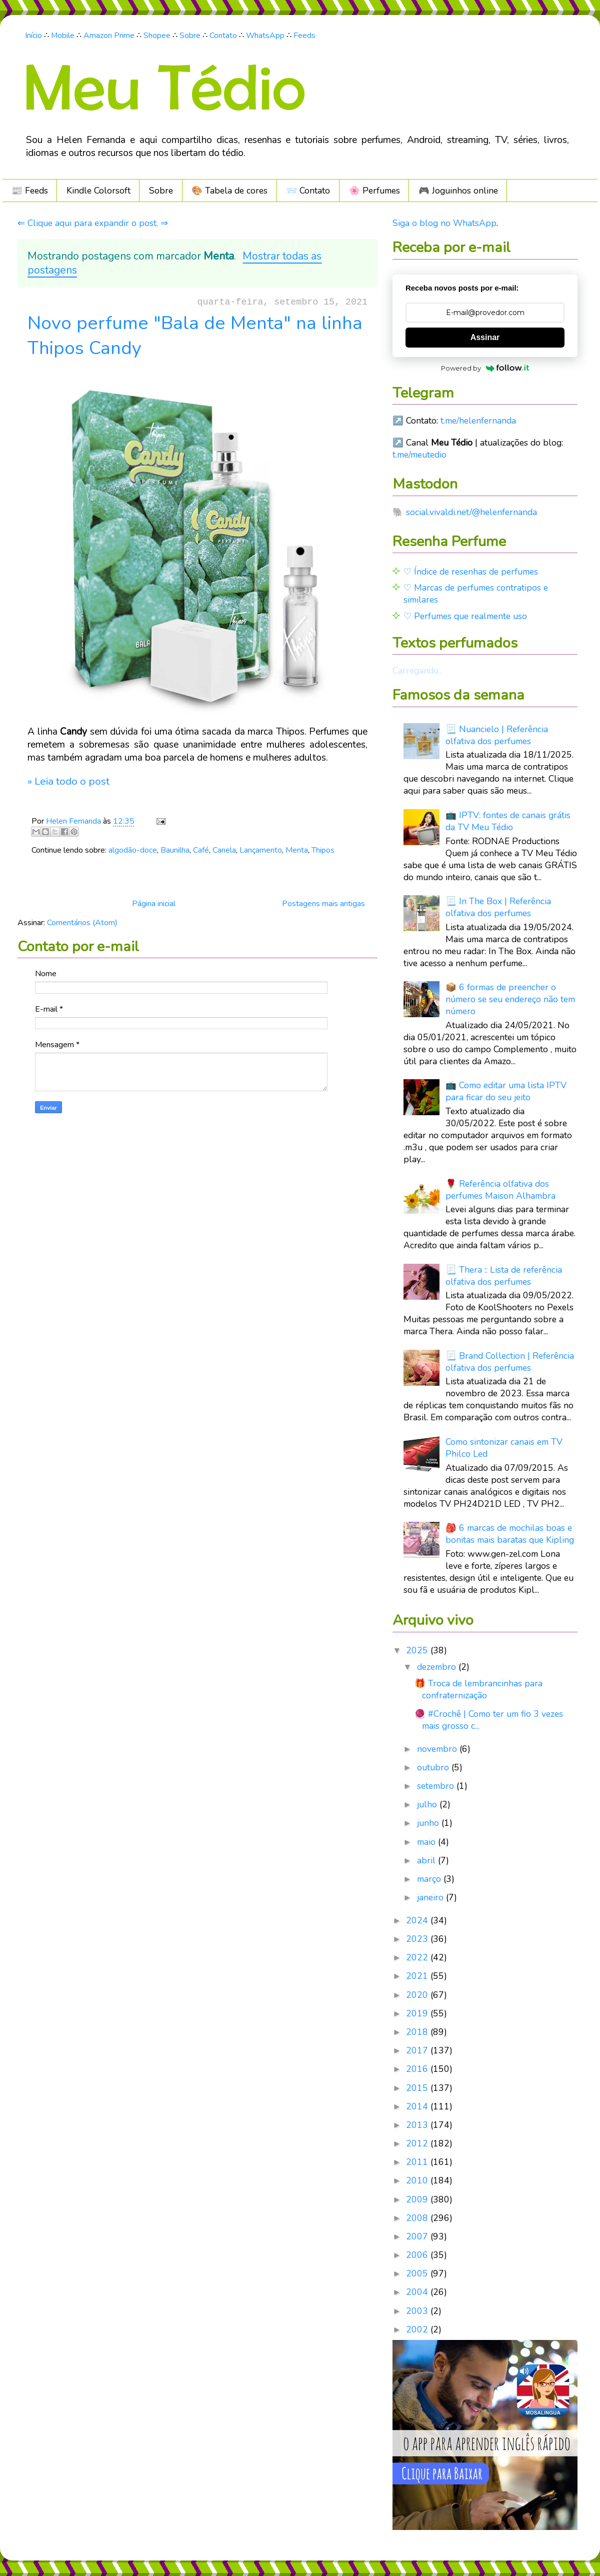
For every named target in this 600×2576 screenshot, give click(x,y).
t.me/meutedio (419, 455)
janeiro (431, 1897)
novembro (438, 1749)
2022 (418, 1957)
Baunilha (175, 850)
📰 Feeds (30, 191)
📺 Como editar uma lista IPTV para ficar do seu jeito (506, 1091)
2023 (418, 1939)
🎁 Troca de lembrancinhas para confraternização (478, 1689)
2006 (418, 2255)
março (430, 1879)
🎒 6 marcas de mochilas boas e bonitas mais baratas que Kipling (510, 1534)
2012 (418, 2143)
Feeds (305, 35)
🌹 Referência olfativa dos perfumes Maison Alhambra (501, 1190)
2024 (418, 1920)
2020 (418, 1995)
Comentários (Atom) (82, 922)
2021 (418, 1976)
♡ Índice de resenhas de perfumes (471, 572)
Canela (224, 850)
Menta (297, 850)
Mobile (62, 35)
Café (201, 850)
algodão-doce (132, 850)
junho (429, 1823)
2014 (418, 2106)
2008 (418, 2218)
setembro (436, 1786)
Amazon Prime (109, 35)
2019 (418, 2013)
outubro (434, 1767)
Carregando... (417, 671)
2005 (418, 2273)
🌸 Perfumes (374, 191)
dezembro (437, 1667)
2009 (418, 2199)
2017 (418, 2050)
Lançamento (261, 850)
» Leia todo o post (69, 781)
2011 (418, 2162)
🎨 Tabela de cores (230, 191)
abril (427, 1860)
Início (33, 35)
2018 (418, 2032)
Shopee (157, 35)
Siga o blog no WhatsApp (444, 223)
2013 (418, 2125)
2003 (418, 2311)
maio (427, 1842)
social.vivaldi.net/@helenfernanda (471, 512)
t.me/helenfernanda (478, 421)
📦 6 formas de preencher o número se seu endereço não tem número (510, 999)
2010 (418, 2180)
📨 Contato (308, 191)
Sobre (190, 35)
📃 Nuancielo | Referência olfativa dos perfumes (497, 735)
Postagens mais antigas (323, 903)
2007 (418, 2236)
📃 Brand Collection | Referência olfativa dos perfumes (510, 1362)
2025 (418, 1650)
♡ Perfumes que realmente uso (465, 616)
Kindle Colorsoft (98, 191)
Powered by (485, 368)
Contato (223, 35)
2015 (418, 2088)
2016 (418, 2069)
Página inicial (154, 903)
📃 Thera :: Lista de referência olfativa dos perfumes (504, 1276)
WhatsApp (265, 35)
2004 (418, 2292)
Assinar (485, 337)
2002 (418, 2329)
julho (428, 1804)
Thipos (323, 850)
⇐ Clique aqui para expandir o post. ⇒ (93, 223)
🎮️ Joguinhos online (458, 191)
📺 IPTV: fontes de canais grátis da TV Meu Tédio (508, 821)
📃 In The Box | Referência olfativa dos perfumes (498, 907)
